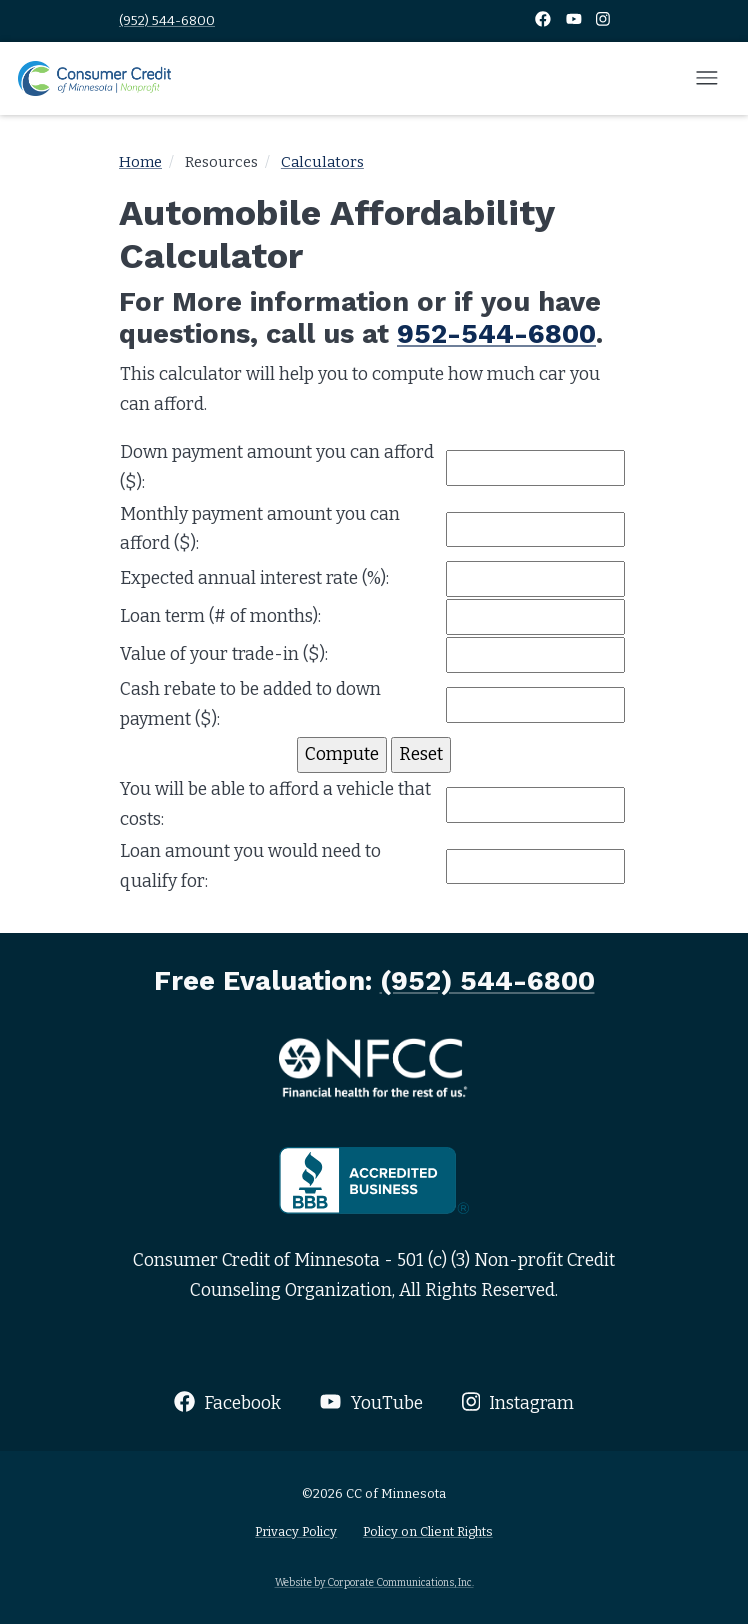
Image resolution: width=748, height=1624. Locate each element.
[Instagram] (603, 20)
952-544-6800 (496, 334)
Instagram (518, 1402)
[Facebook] (544, 20)
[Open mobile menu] (707, 79)
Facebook (227, 1402)
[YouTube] (575, 20)
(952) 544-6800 (167, 20)
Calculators (322, 162)
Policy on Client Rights (428, 1531)
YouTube (371, 1402)
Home (140, 162)
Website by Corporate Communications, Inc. (374, 1582)
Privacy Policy (296, 1531)
